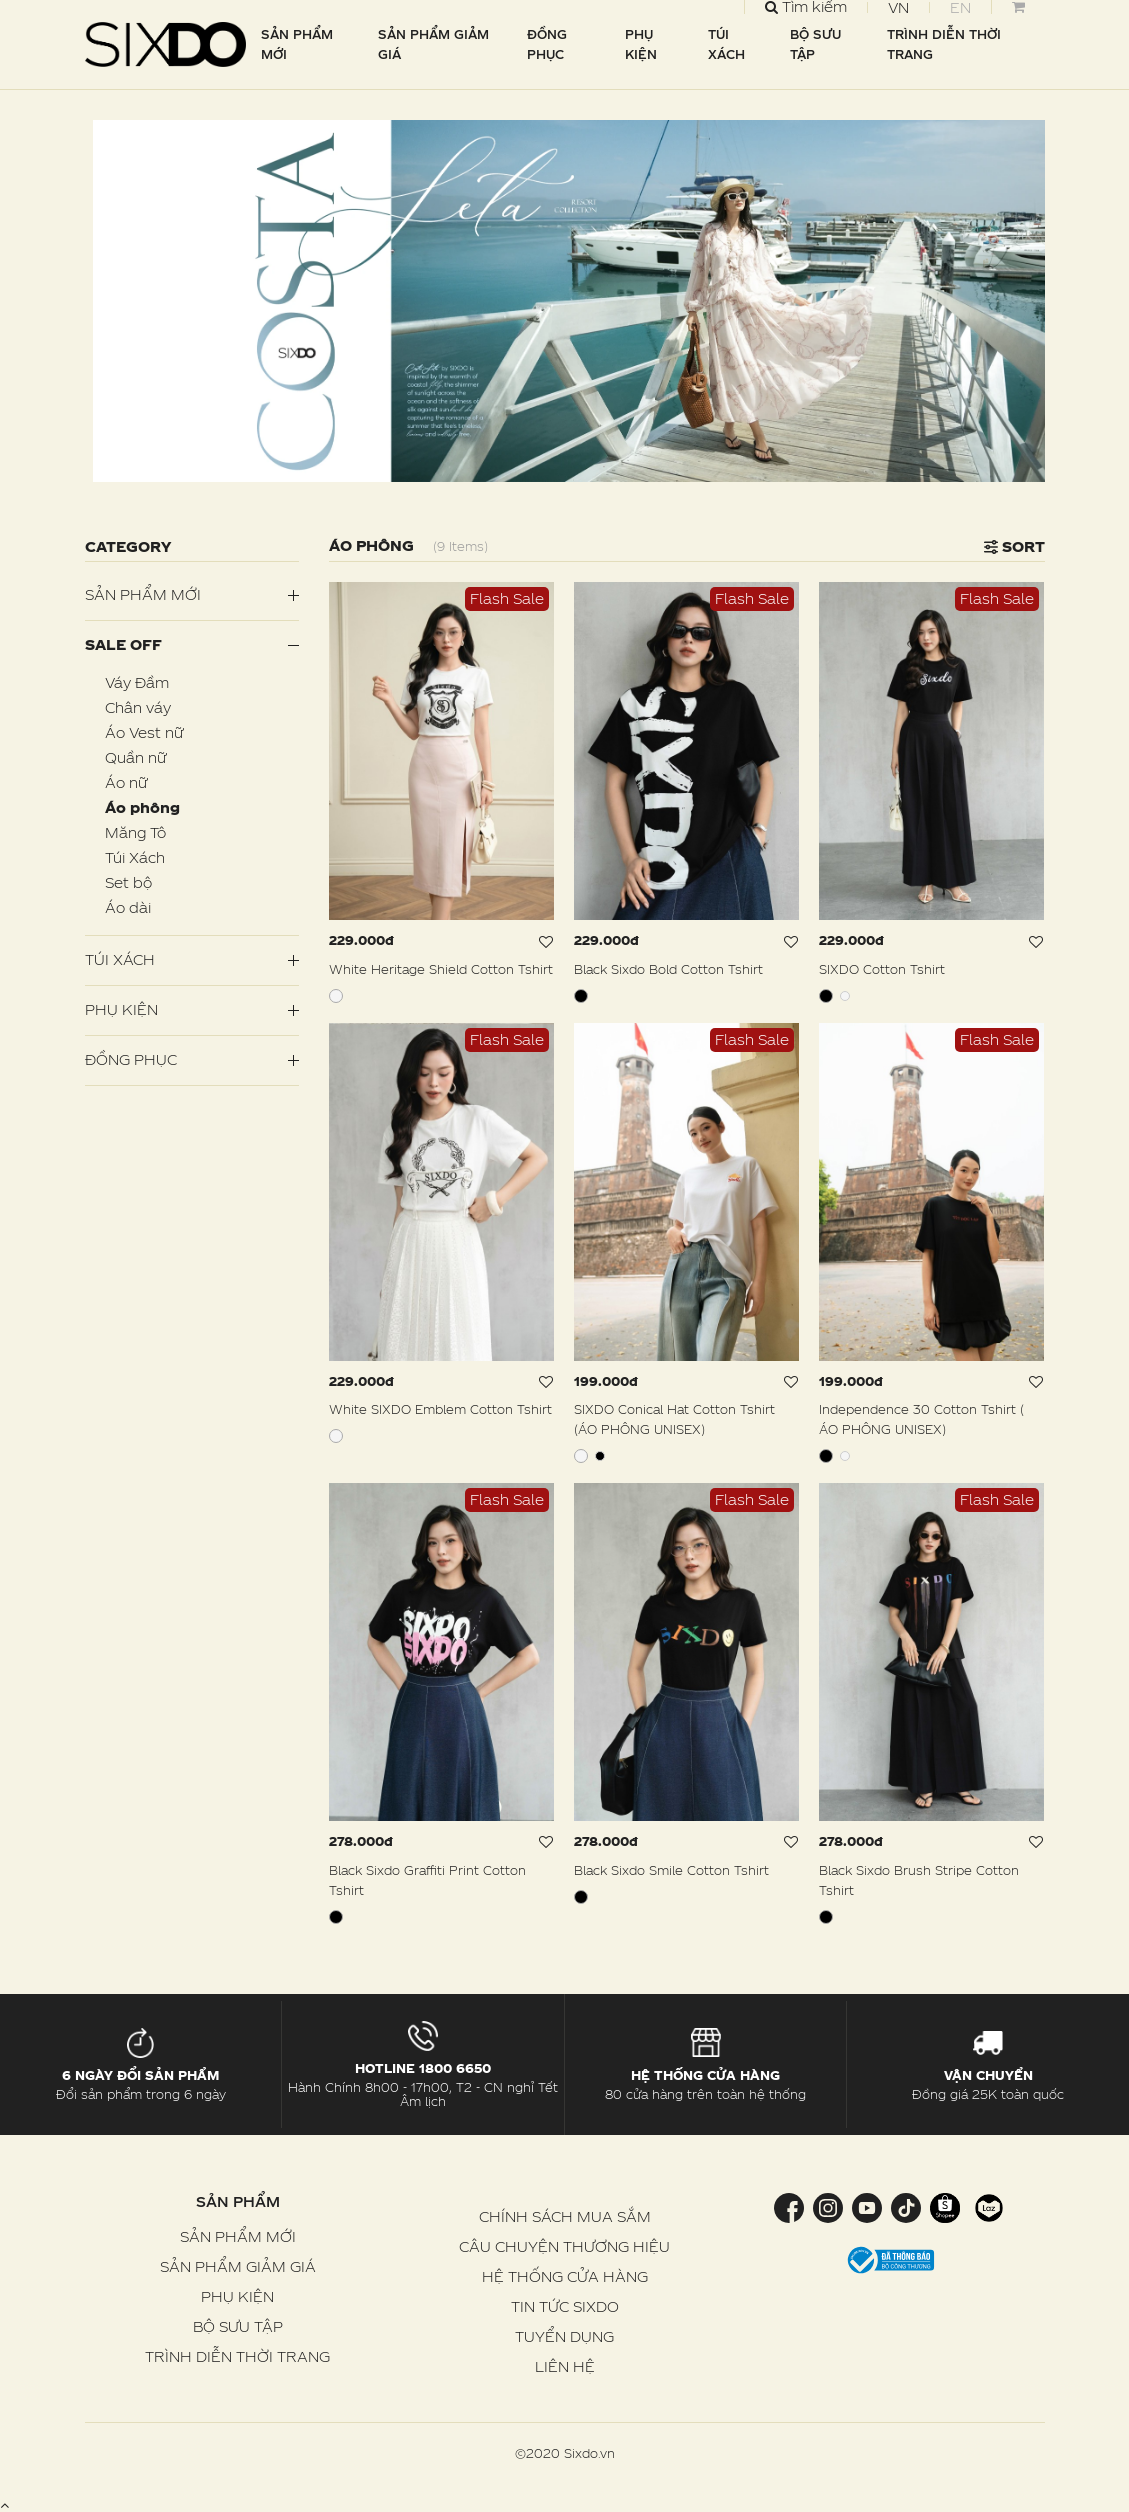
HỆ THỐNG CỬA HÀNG (565, 2276)
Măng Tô (135, 832)
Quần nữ (135, 757)
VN (898, 7)
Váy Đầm (137, 682)
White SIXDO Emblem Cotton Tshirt (440, 1409)
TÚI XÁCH (726, 44)
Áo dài (128, 907)
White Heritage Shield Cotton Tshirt (441, 969)
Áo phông (142, 807)
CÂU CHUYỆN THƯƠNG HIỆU (564, 2246)
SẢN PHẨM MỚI (297, 44)
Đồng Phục (131, 1059)
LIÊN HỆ (565, 2366)
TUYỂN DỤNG (564, 2336)
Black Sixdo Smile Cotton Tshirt (671, 1870)
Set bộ (128, 882)
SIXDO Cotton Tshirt (882, 969)
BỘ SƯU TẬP (815, 44)
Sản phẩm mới (143, 594)
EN (960, 7)
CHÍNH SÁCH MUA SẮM (565, 2216)
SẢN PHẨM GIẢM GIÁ (433, 44)
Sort (1014, 546)
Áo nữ (126, 782)
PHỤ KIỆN (641, 44)
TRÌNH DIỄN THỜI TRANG (944, 44)
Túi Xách (135, 857)
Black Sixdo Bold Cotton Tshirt (668, 969)
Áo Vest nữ (144, 732)
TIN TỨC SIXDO (565, 2306)
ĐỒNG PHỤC (547, 44)
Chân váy (138, 707)
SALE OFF (123, 644)
